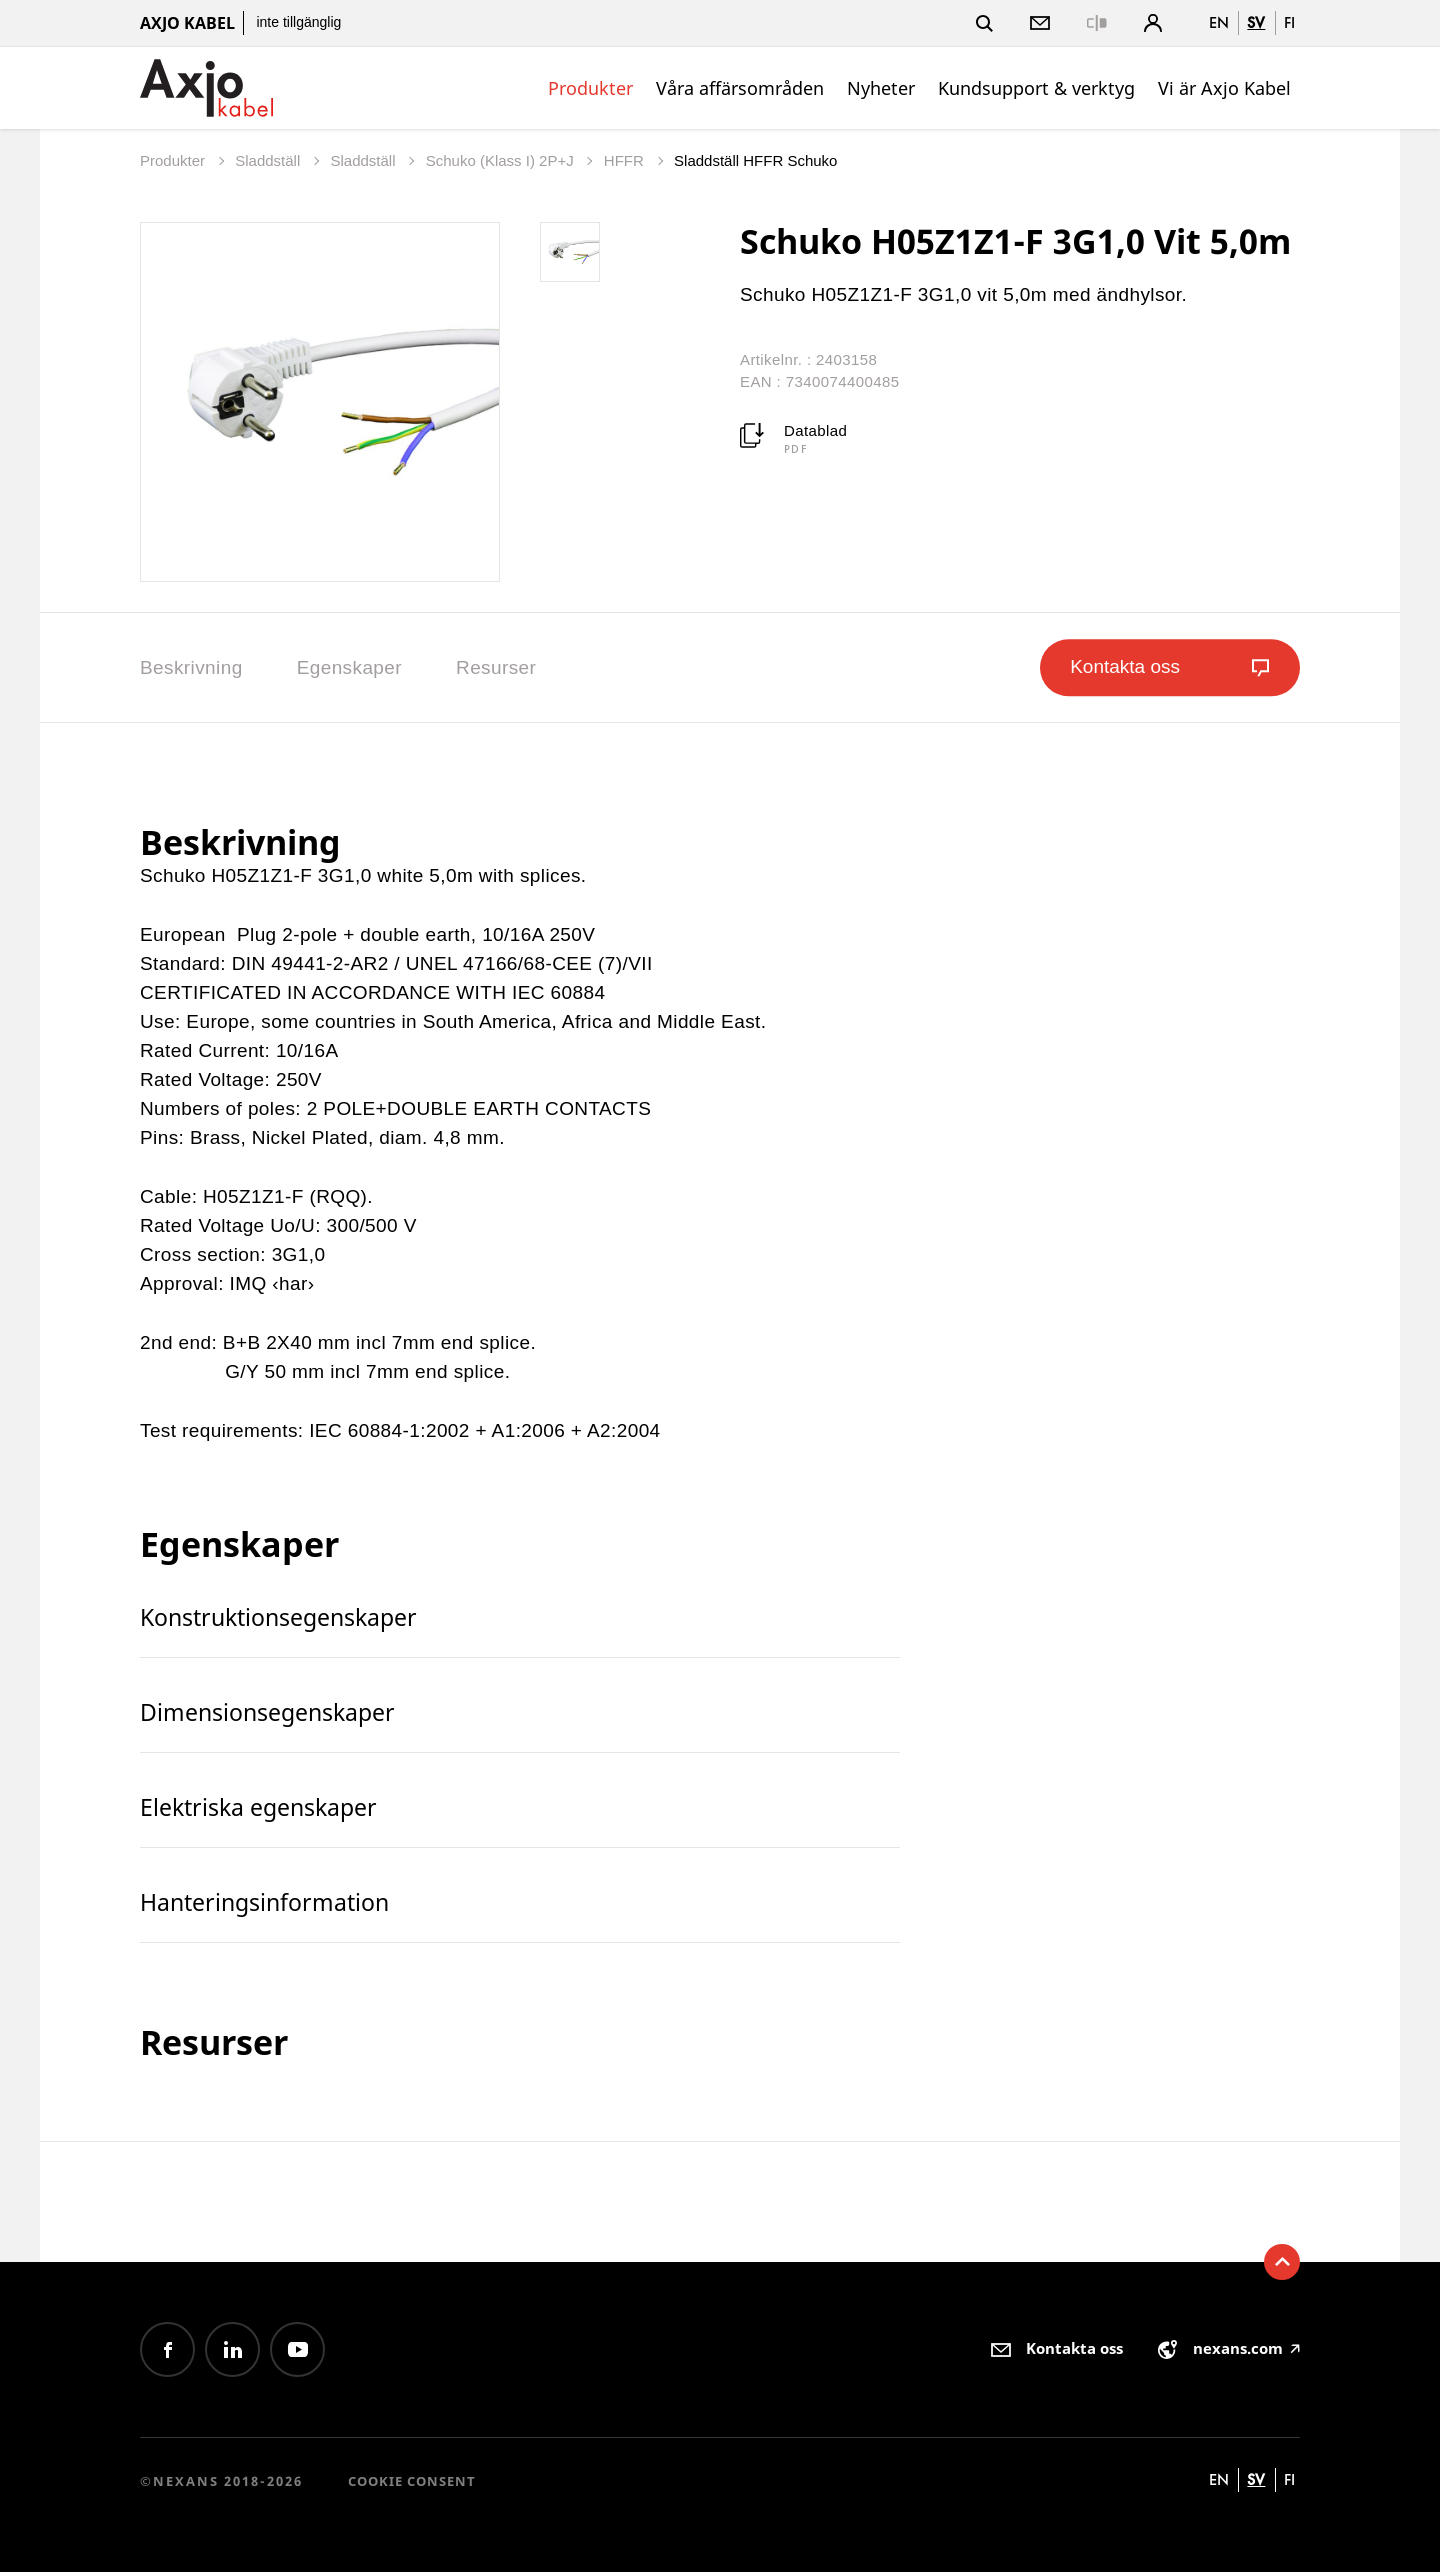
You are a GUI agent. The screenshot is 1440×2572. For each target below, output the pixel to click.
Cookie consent (412, 2481)
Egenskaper (349, 667)
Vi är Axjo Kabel (1224, 88)
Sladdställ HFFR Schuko (755, 160)
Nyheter (881, 88)
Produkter (590, 88)
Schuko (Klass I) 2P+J (502, 160)
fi (1289, 22)
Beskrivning (191, 667)
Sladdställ (269, 160)
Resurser (496, 667)
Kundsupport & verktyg (1036, 88)
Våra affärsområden (740, 88)
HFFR (626, 160)
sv (1256, 22)
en (1219, 22)
